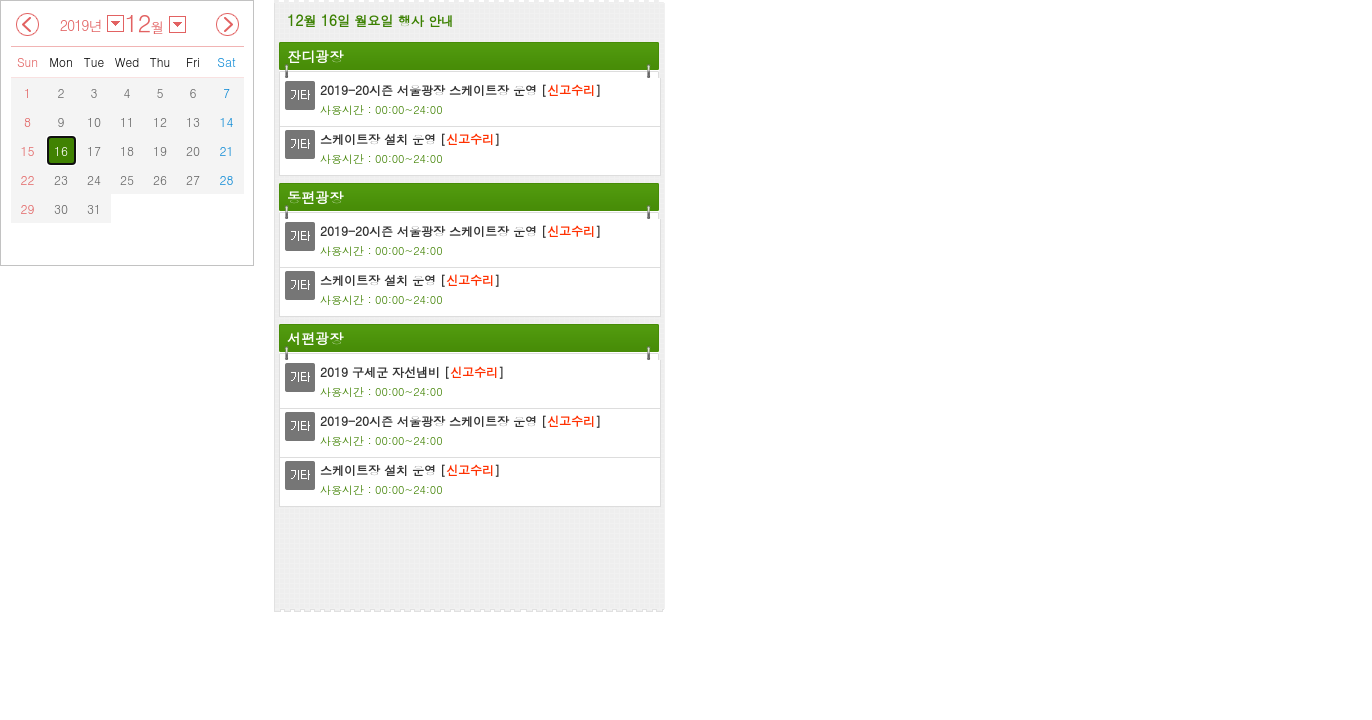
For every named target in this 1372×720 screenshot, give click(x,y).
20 (193, 150)
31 (94, 208)
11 (127, 121)
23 (61, 179)
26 (160, 179)
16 (61, 150)
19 (160, 150)
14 (227, 121)
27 (193, 179)
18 (127, 150)
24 (94, 179)
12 (160, 121)
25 (127, 179)
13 (193, 121)
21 (227, 150)
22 (28, 179)
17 (94, 150)
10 (94, 121)
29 (28, 208)
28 (227, 179)
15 (28, 150)
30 (61, 208)
